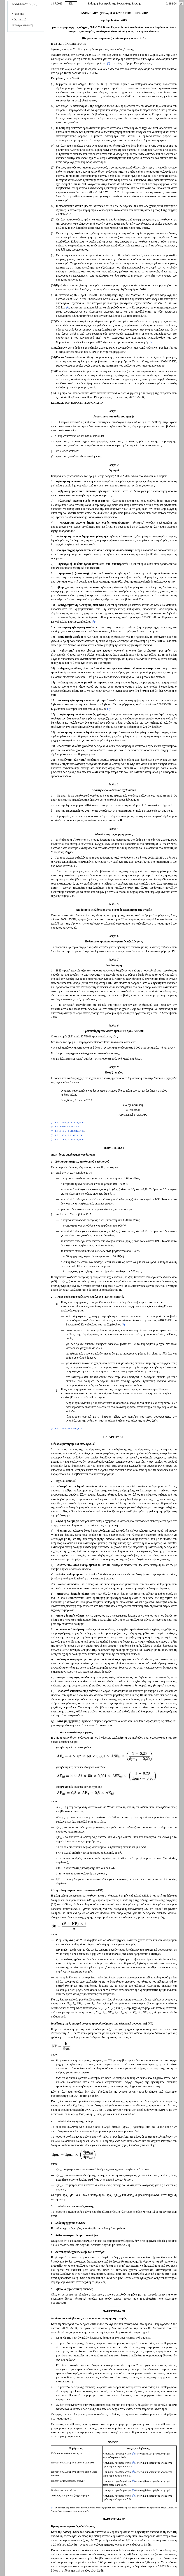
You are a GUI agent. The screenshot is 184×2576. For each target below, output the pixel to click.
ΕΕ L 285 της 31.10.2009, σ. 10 (69, 1122)
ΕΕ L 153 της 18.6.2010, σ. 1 (68, 1428)
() (108, 63)
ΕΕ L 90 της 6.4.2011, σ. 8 (67, 1127)
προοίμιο (18, 13)
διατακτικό (19, 19)
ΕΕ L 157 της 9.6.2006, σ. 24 (68, 1135)
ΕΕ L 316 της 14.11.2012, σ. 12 (69, 1131)
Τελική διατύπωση (22, 25)
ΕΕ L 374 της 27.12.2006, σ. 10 (69, 1139)
